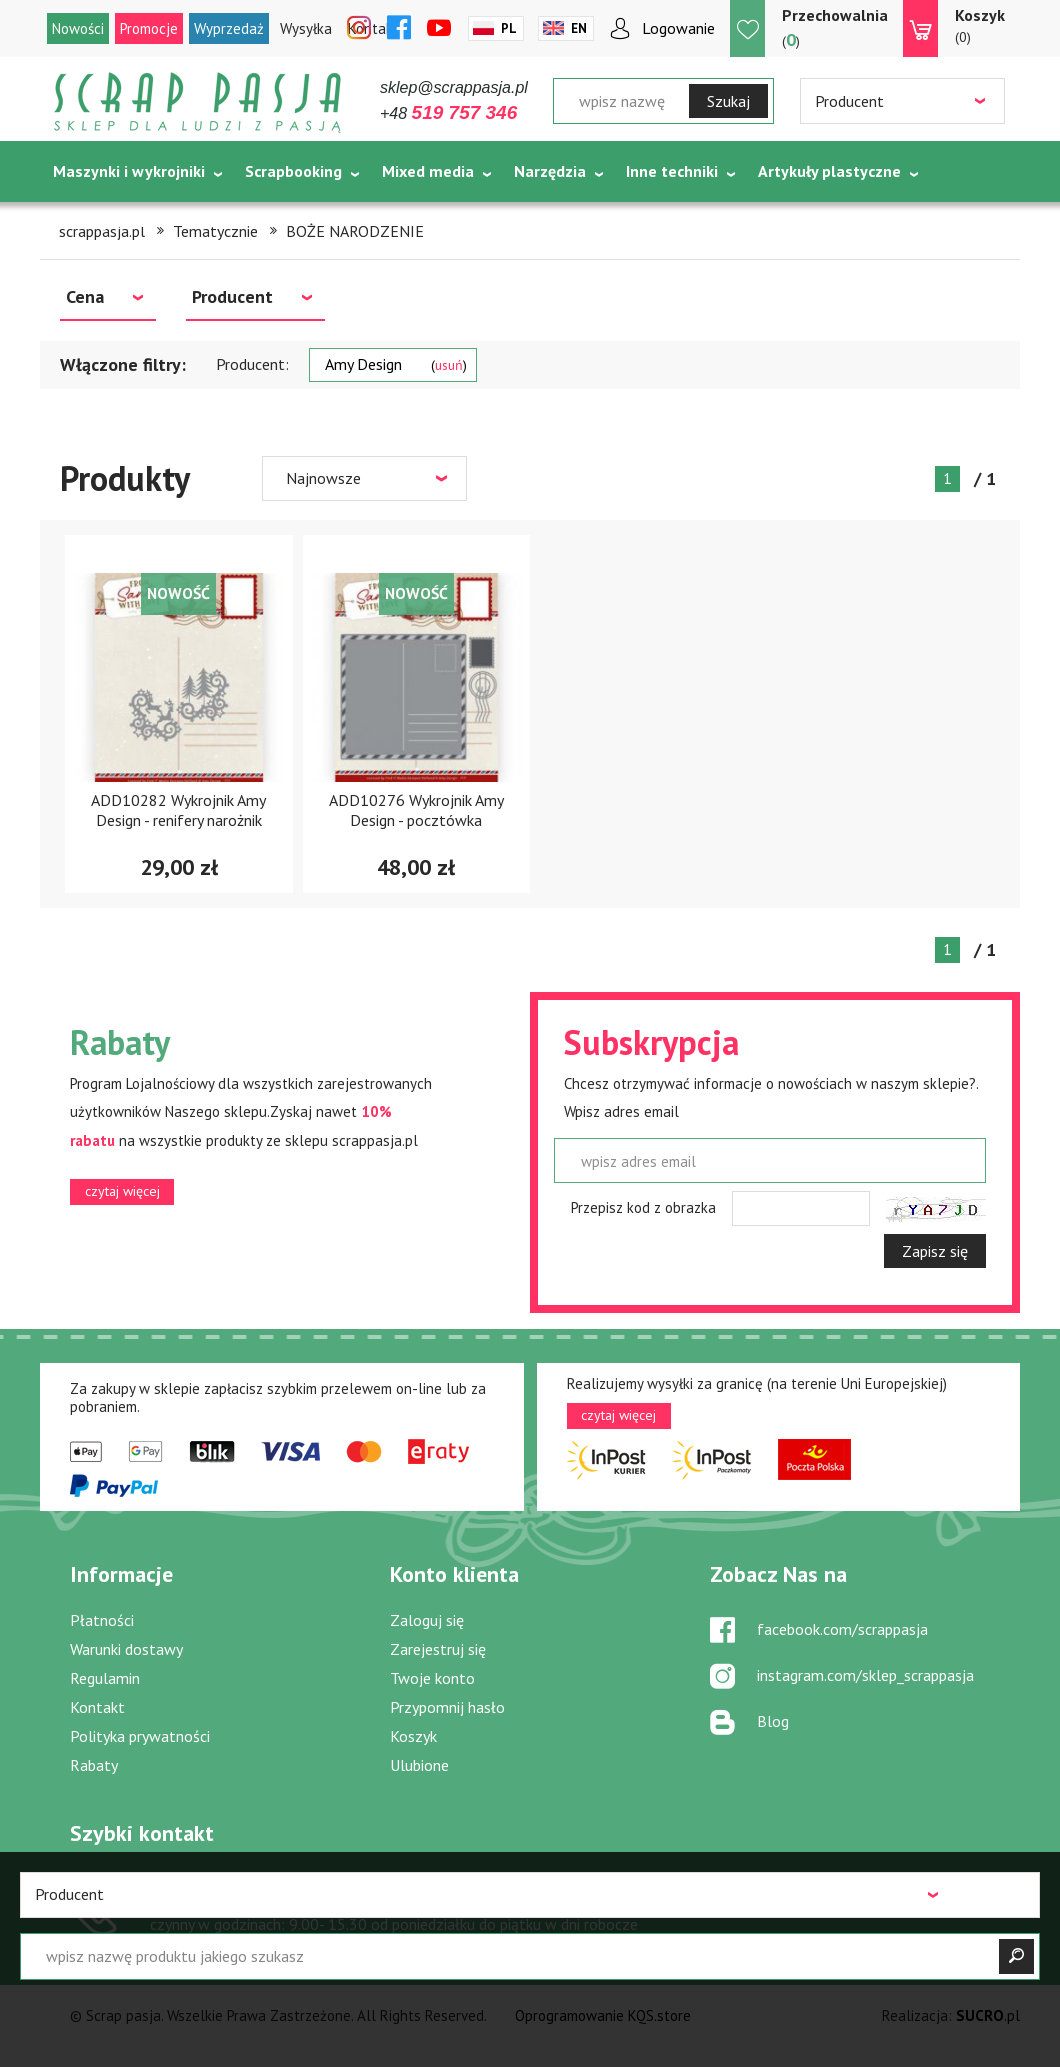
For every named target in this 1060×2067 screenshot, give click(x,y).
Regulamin (105, 1678)
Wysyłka (306, 28)
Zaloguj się (427, 1620)
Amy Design (396, 364)
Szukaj (728, 101)
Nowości (78, 28)
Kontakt (97, 1707)
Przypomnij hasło (447, 1707)
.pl (988, 2015)
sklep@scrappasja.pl (454, 87)
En (579, 28)
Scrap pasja (198, 102)
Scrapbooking (293, 171)
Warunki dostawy (126, 1649)
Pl (509, 28)
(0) (980, 25)
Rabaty (94, 1765)
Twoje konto (432, 1678)
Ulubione (419, 1765)
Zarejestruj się (438, 1649)
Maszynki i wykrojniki (129, 171)
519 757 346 (228, 1896)
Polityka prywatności (140, 1736)
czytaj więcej (122, 1191)
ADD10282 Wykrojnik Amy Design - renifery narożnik (178, 809)
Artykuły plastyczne (829, 171)
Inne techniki (672, 171)
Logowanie (678, 28)
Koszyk (413, 1736)
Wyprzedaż (229, 28)
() (835, 27)
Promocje (149, 28)
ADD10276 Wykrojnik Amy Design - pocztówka (416, 809)
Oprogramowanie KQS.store (603, 2015)
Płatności (102, 1620)
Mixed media (428, 171)
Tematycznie (100, 221)
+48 (448, 113)
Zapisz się (935, 1251)
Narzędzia (550, 171)
